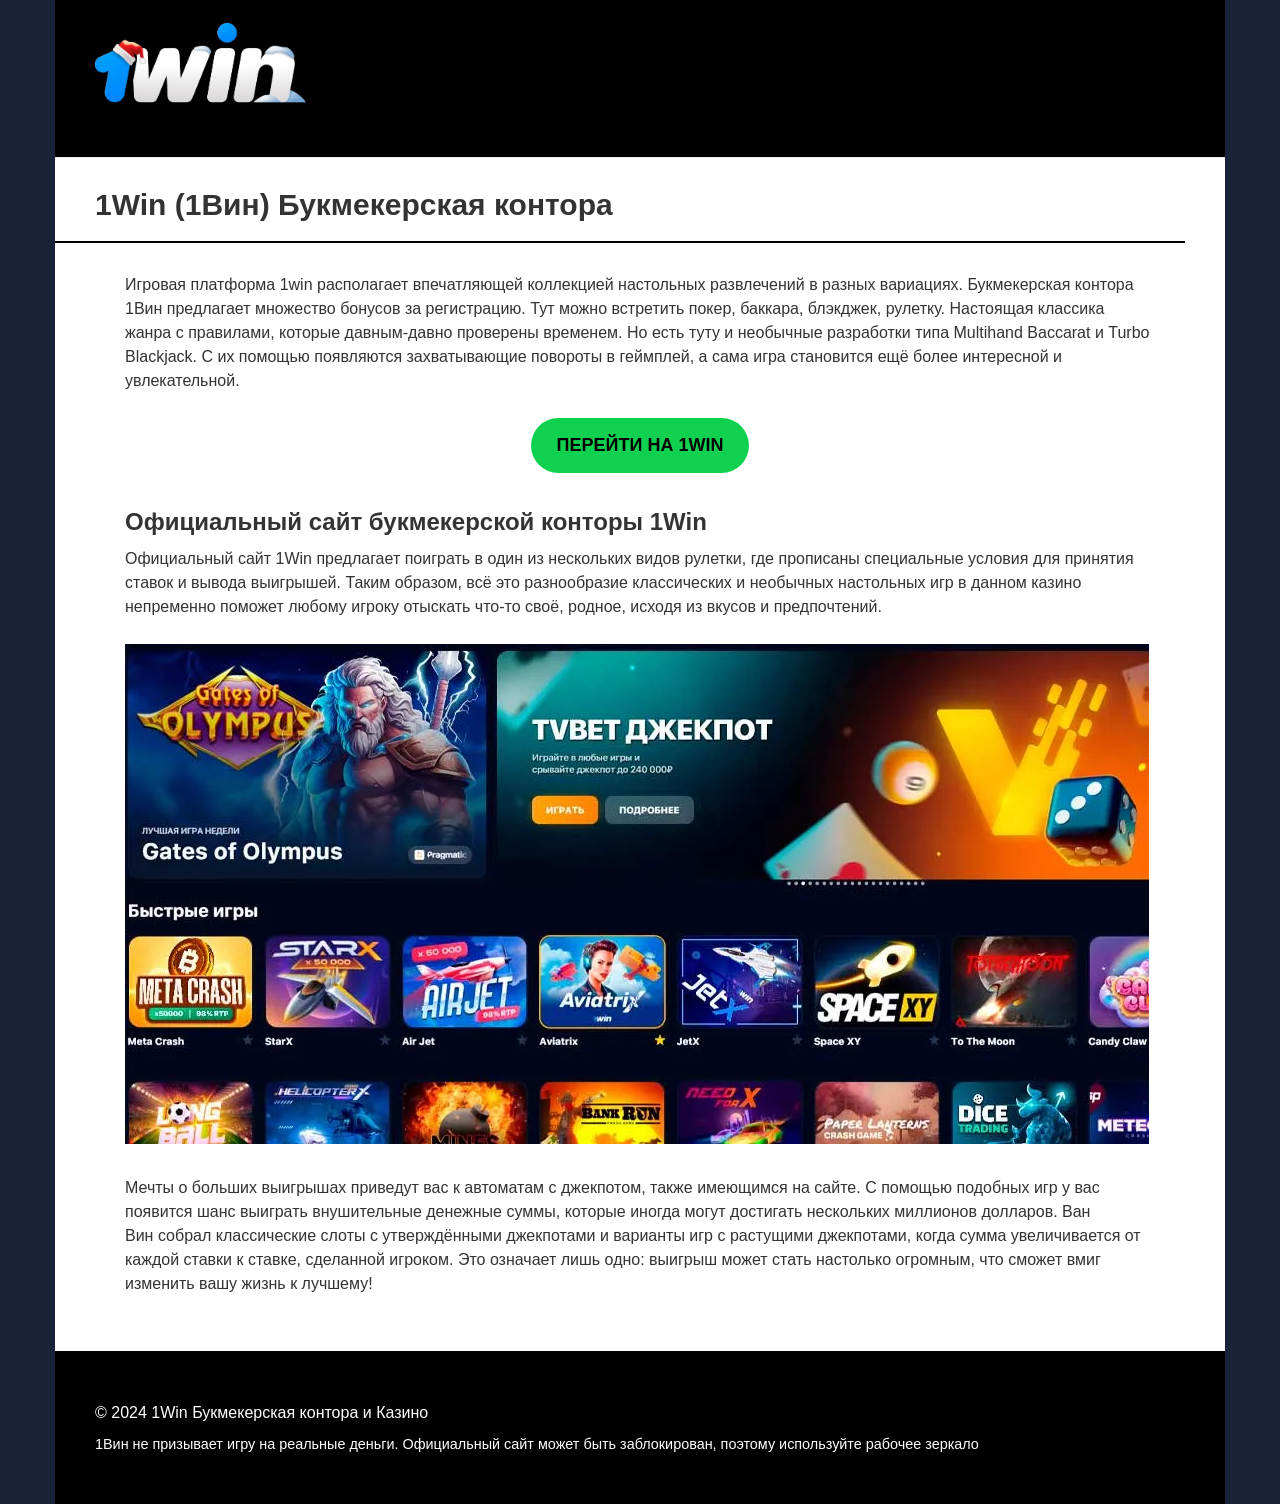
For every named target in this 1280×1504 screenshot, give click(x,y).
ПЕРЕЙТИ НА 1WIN (640, 445)
